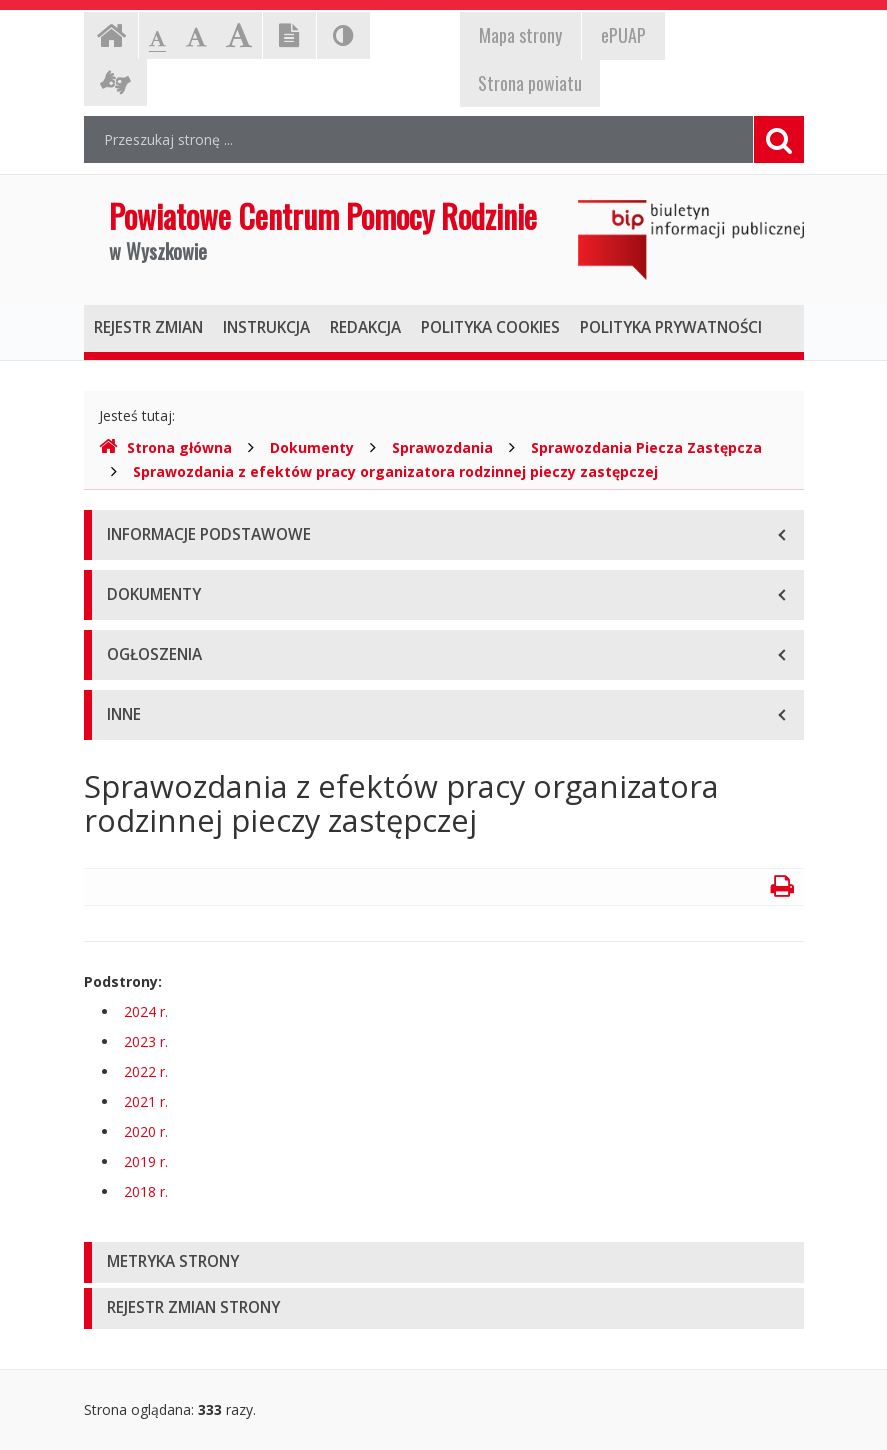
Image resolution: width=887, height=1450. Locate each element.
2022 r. (146, 1071)
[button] (444, 1262)
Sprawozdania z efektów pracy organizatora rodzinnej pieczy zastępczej (395, 471)
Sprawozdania (442, 447)
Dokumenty (312, 447)
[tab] (444, 1262)
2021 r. (146, 1101)
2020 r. (146, 1131)
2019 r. (146, 1161)
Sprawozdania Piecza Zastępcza (646, 447)
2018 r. (146, 1191)
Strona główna (165, 447)
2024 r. (146, 1011)
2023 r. (146, 1041)
